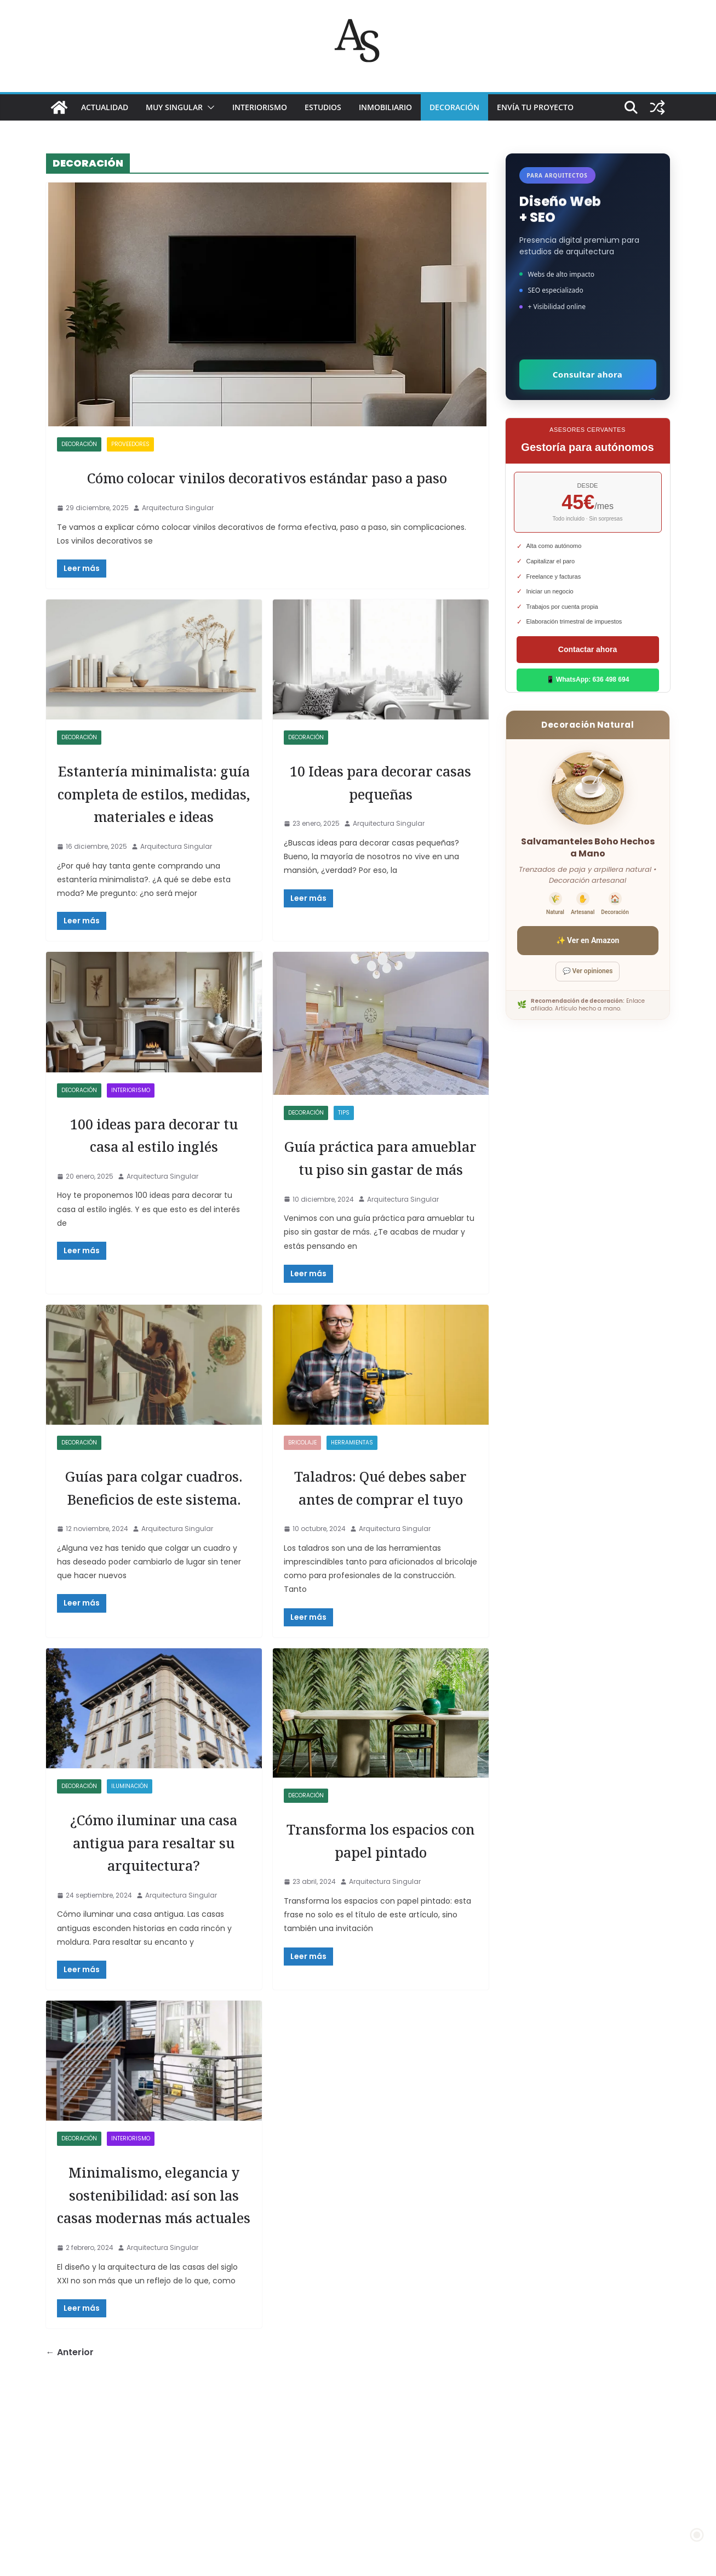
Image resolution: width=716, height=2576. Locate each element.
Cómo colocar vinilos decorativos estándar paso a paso (267, 488)
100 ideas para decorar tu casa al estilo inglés (154, 1213)
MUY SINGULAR (174, 107)
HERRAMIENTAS (352, 1534)
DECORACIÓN (454, 107)
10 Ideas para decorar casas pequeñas (381, 804)
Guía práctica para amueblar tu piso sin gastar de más (381, 1236)
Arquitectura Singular (178, 530)
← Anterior (70, 2534)
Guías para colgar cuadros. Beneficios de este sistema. (154, 1589)
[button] (209, 107)
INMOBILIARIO (385, 107)
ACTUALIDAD (104, 107)
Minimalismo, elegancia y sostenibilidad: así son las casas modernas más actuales (154, 2353)
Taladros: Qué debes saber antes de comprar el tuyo (380, 1589)
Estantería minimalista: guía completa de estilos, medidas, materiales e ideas (153, 838)
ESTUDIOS (323, 107)
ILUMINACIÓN (129, 1900)
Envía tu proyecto (535, 107)
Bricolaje (302, 1534)
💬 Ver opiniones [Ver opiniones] (588, 971)
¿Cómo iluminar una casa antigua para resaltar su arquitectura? (154, 1967)
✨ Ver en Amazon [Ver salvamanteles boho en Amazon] (588, 940)
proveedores (130, 444)
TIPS (344, 1181)
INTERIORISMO (259, 107)
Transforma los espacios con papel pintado (380, 1964)
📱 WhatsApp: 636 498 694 (587, 679)
